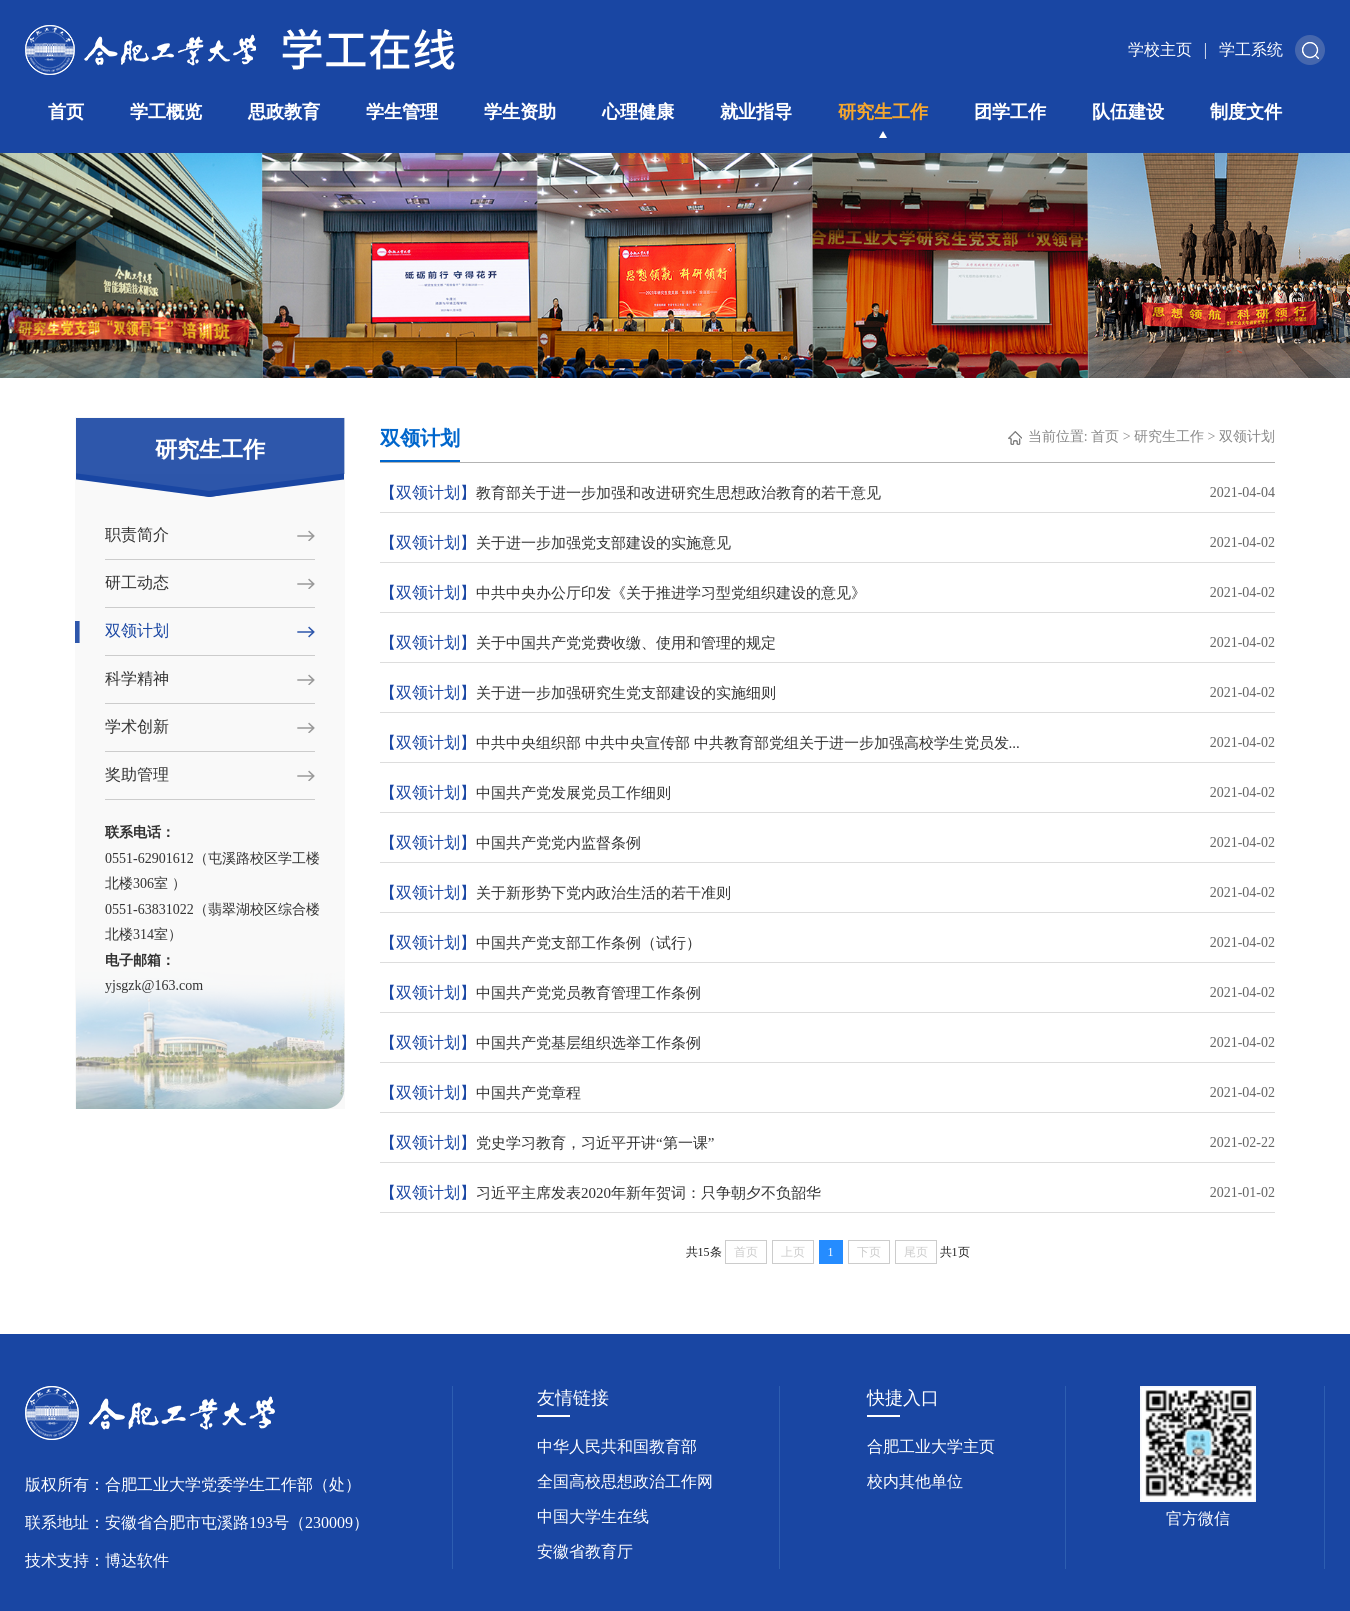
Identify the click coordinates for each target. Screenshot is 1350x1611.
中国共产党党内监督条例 (827, 843)
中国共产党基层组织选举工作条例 (827, 1043)
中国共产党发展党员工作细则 (827, 793)
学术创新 (137, 726)
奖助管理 (137, 774)
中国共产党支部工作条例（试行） (827, 943)
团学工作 (1010, 112)
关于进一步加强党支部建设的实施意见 (827, 543)
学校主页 (1160, 49)
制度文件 (1246, 112)
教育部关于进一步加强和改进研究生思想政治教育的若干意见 (827, 493)
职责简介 (137, 534)
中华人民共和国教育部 (617, 1446)
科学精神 (137, 678)
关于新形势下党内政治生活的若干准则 (827, 893)
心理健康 (638, 112)
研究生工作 (883, 112)
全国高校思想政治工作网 (625, 1481)
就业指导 (756, 112)
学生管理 (402, 112)
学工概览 (166, 112)
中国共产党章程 (827, 1093)
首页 (66, 112)
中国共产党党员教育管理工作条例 (827, 993)
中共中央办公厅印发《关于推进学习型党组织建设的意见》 (827, 593)
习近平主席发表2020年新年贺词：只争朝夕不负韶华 (827, 1193)
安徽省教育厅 (585, 1551)
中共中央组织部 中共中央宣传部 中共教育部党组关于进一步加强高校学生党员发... (827, 743)
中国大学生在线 (593, 1516)
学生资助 (520, 112)
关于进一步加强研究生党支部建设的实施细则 (827, 693)
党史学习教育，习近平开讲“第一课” (827, 1143)
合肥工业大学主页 (931, 1446)
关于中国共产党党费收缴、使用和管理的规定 (827, 643)
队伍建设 (1128, 112)
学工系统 (1251, 49)
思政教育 (284, 112)
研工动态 (137, 582)
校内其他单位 (915, 1481)
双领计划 (137, 630)
